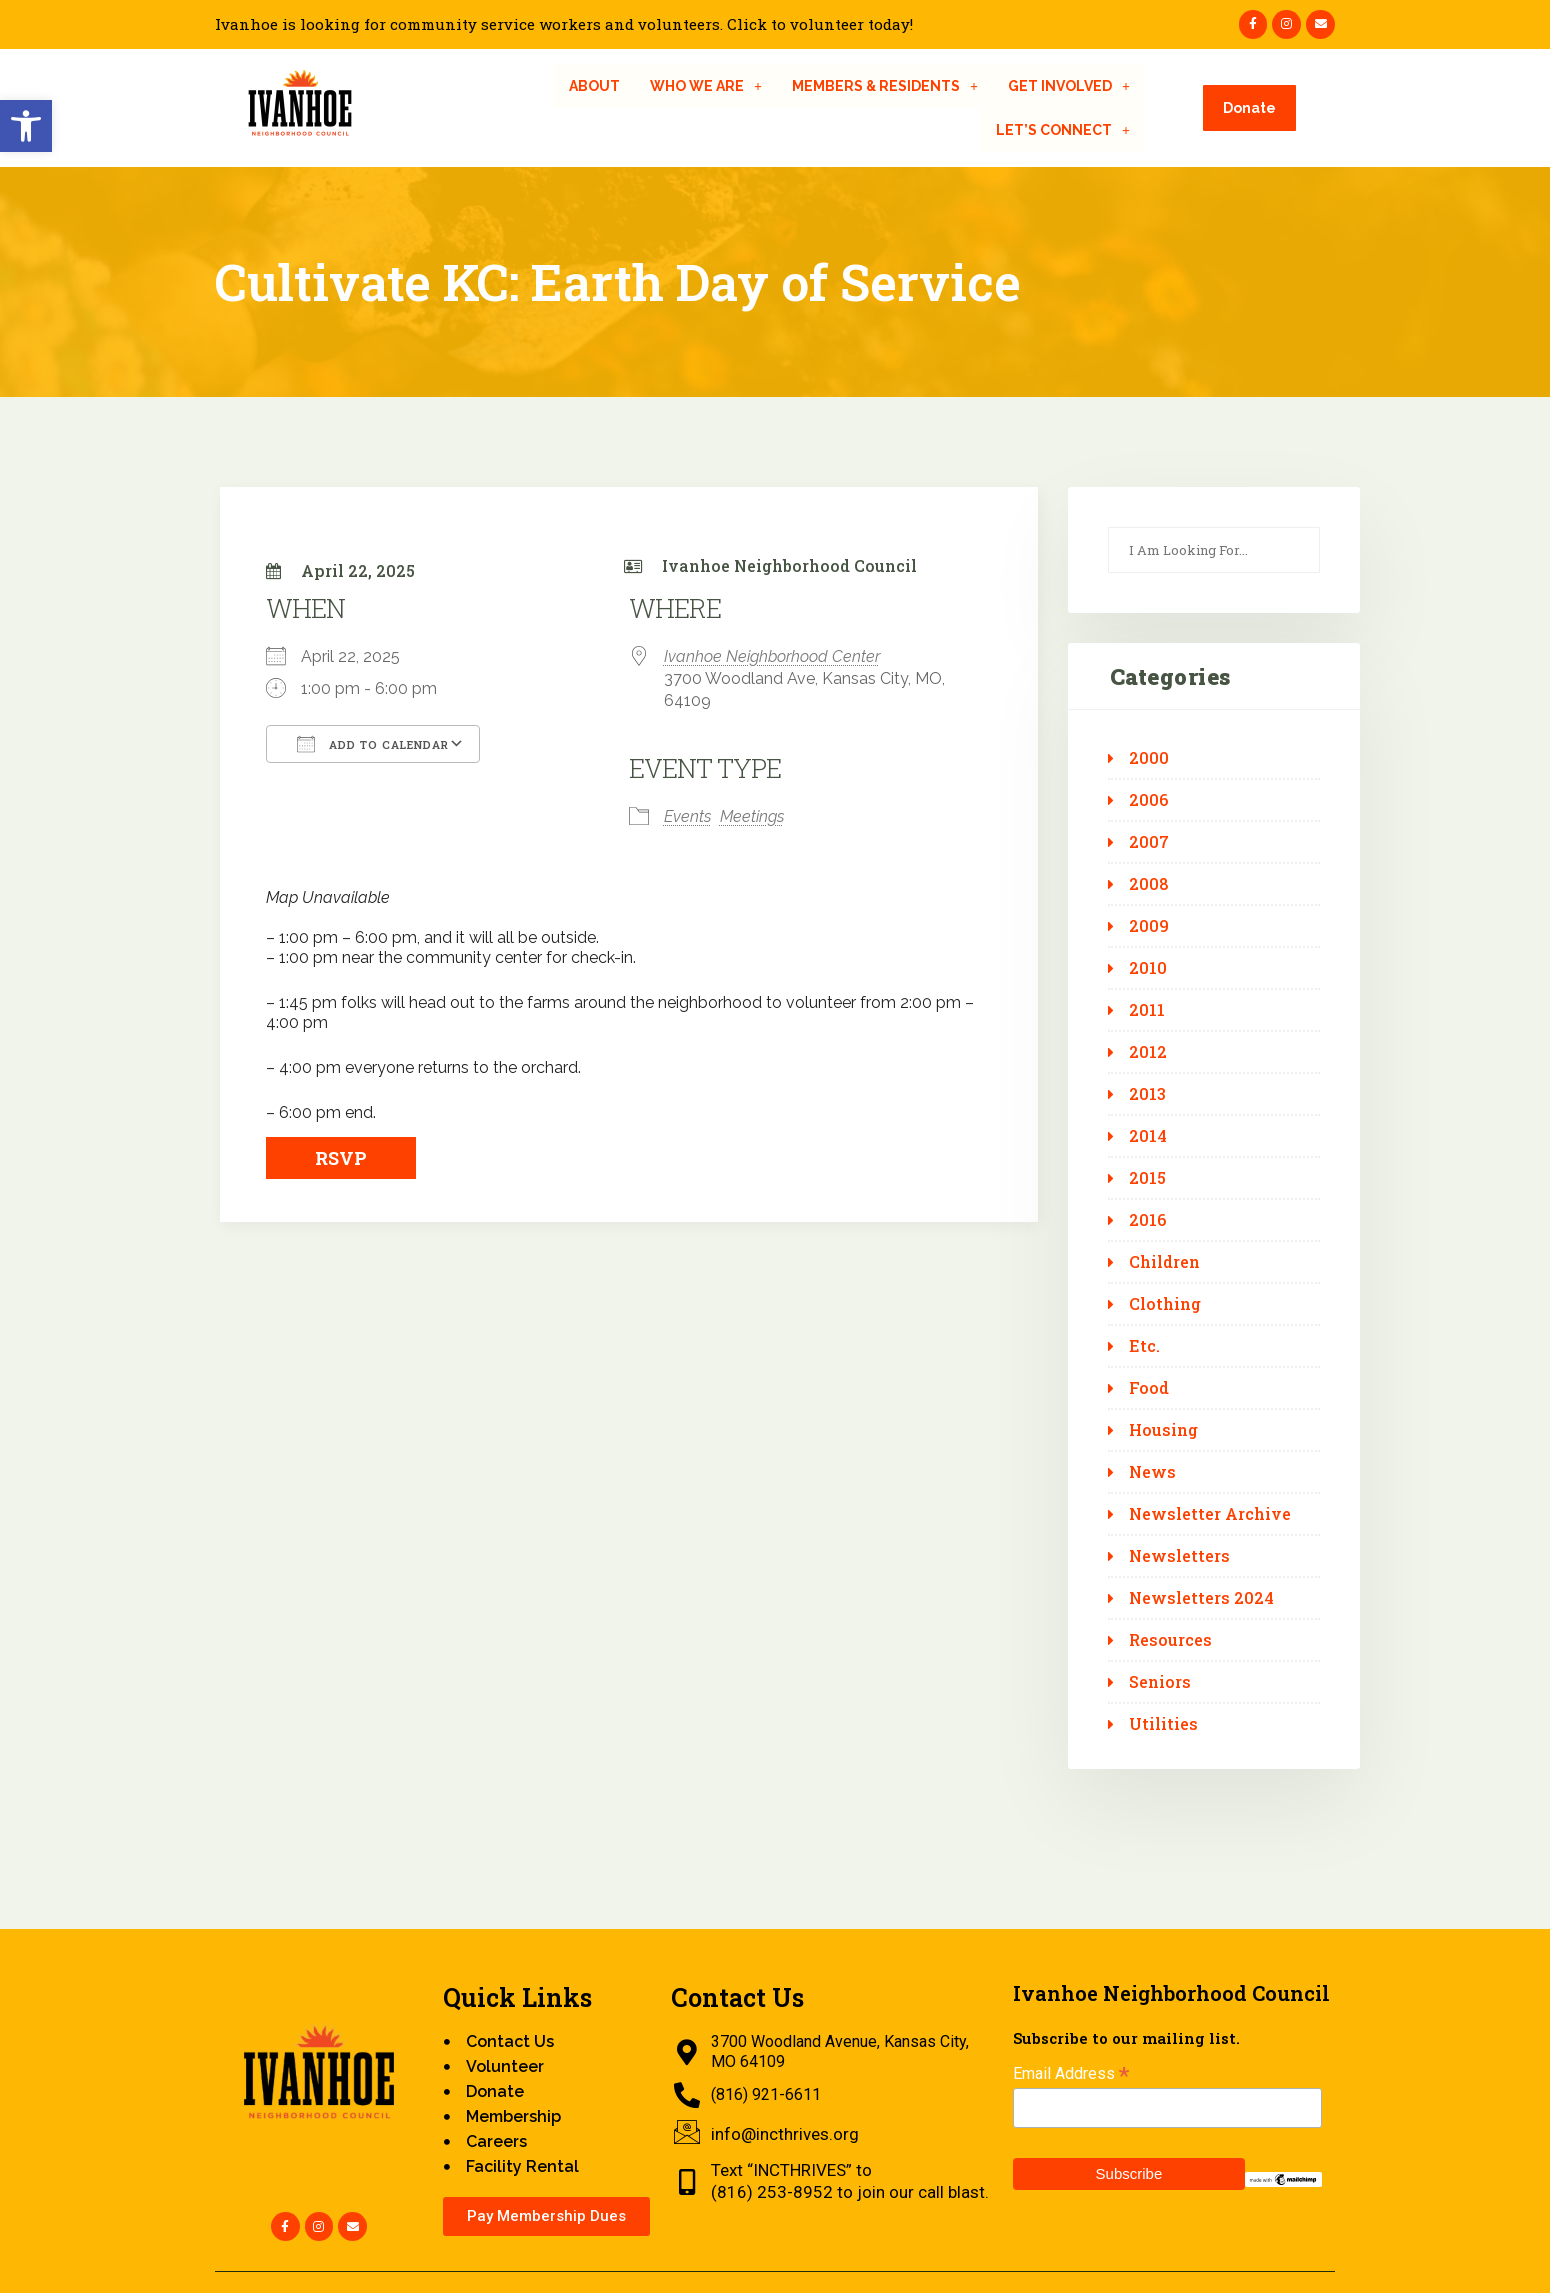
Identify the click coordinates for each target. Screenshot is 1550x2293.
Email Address (1071, 2073)
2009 (1149, 926)
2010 (1148, 968)
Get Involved (1069, 86)
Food (1149, 1388)
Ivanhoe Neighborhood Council (789, 565)
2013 (1147, 1094)
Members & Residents (885, 86)
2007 (1149, 842)
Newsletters (1179, 1556)
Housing (1163, 1430)
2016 (1147, 1220)
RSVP (341, 1158)
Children (1164, 1262)
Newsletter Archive (1210, 1514)
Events (687, 816)
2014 (1148, 1136)
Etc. (1144, 1346)
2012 (1148, 1052)
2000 (1149, 758)
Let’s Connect (1063, 130)
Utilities (1163, 1724)
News (1152, 1472)
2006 (1148, 800)
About (594, 86)
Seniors (1160, 1682)
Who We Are (706, 86)
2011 (1147, 1010)
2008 (1149, 884)
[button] (26, 126)
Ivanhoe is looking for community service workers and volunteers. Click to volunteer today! (564, 24)
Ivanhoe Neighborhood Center (772, 656)
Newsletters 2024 (1201, 1598)
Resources (1170, 1640)
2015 (1147, 1178)
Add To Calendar (373, 744)
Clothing (1165, 1304)
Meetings (752, 816)
